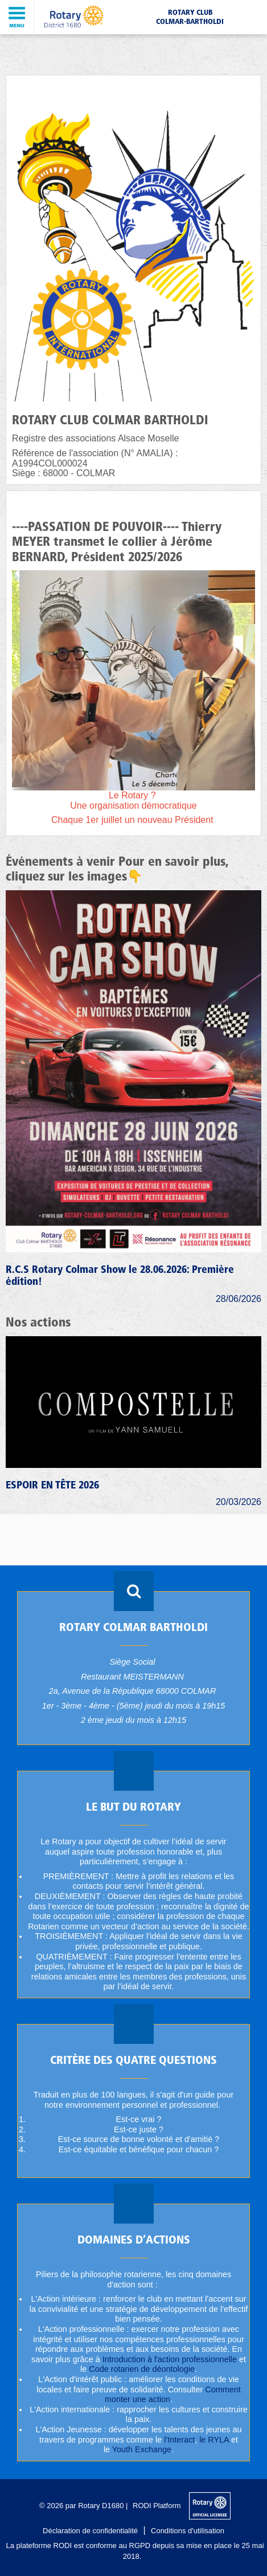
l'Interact (179, 2439)
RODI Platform (157, 2505)
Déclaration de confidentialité (90, 2530)
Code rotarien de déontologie (142, 2369)
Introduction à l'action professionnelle (169, 2359)
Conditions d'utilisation (187, 2530)
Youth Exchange (141, 2449)
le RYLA (214, 2439)
